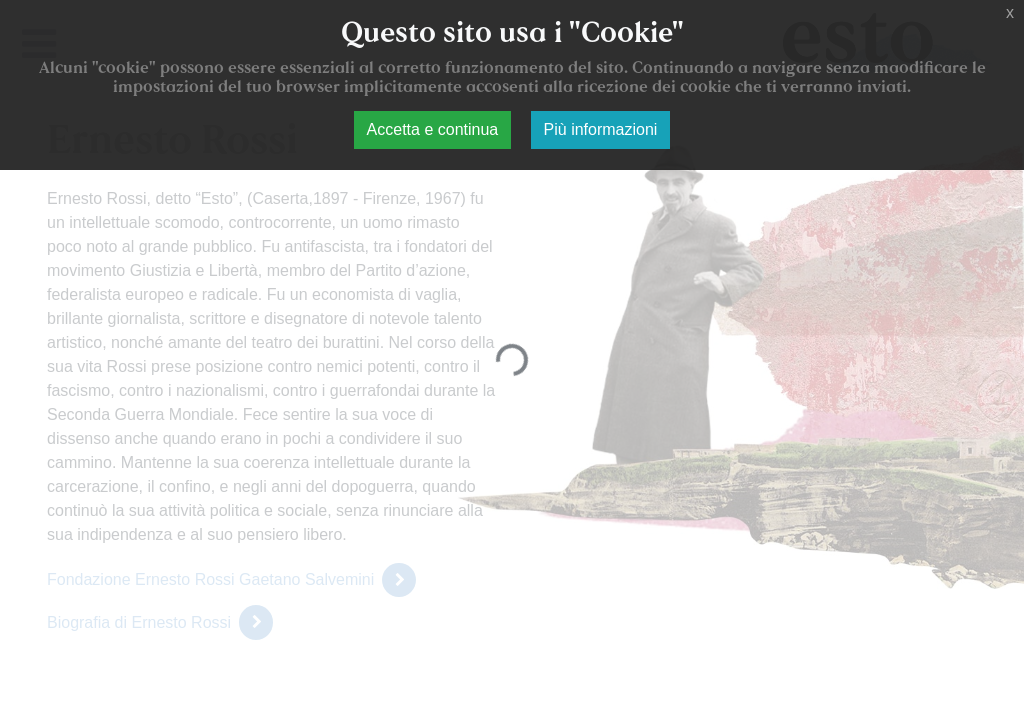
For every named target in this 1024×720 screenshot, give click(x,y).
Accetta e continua (433, 129)
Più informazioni (601, 129)
